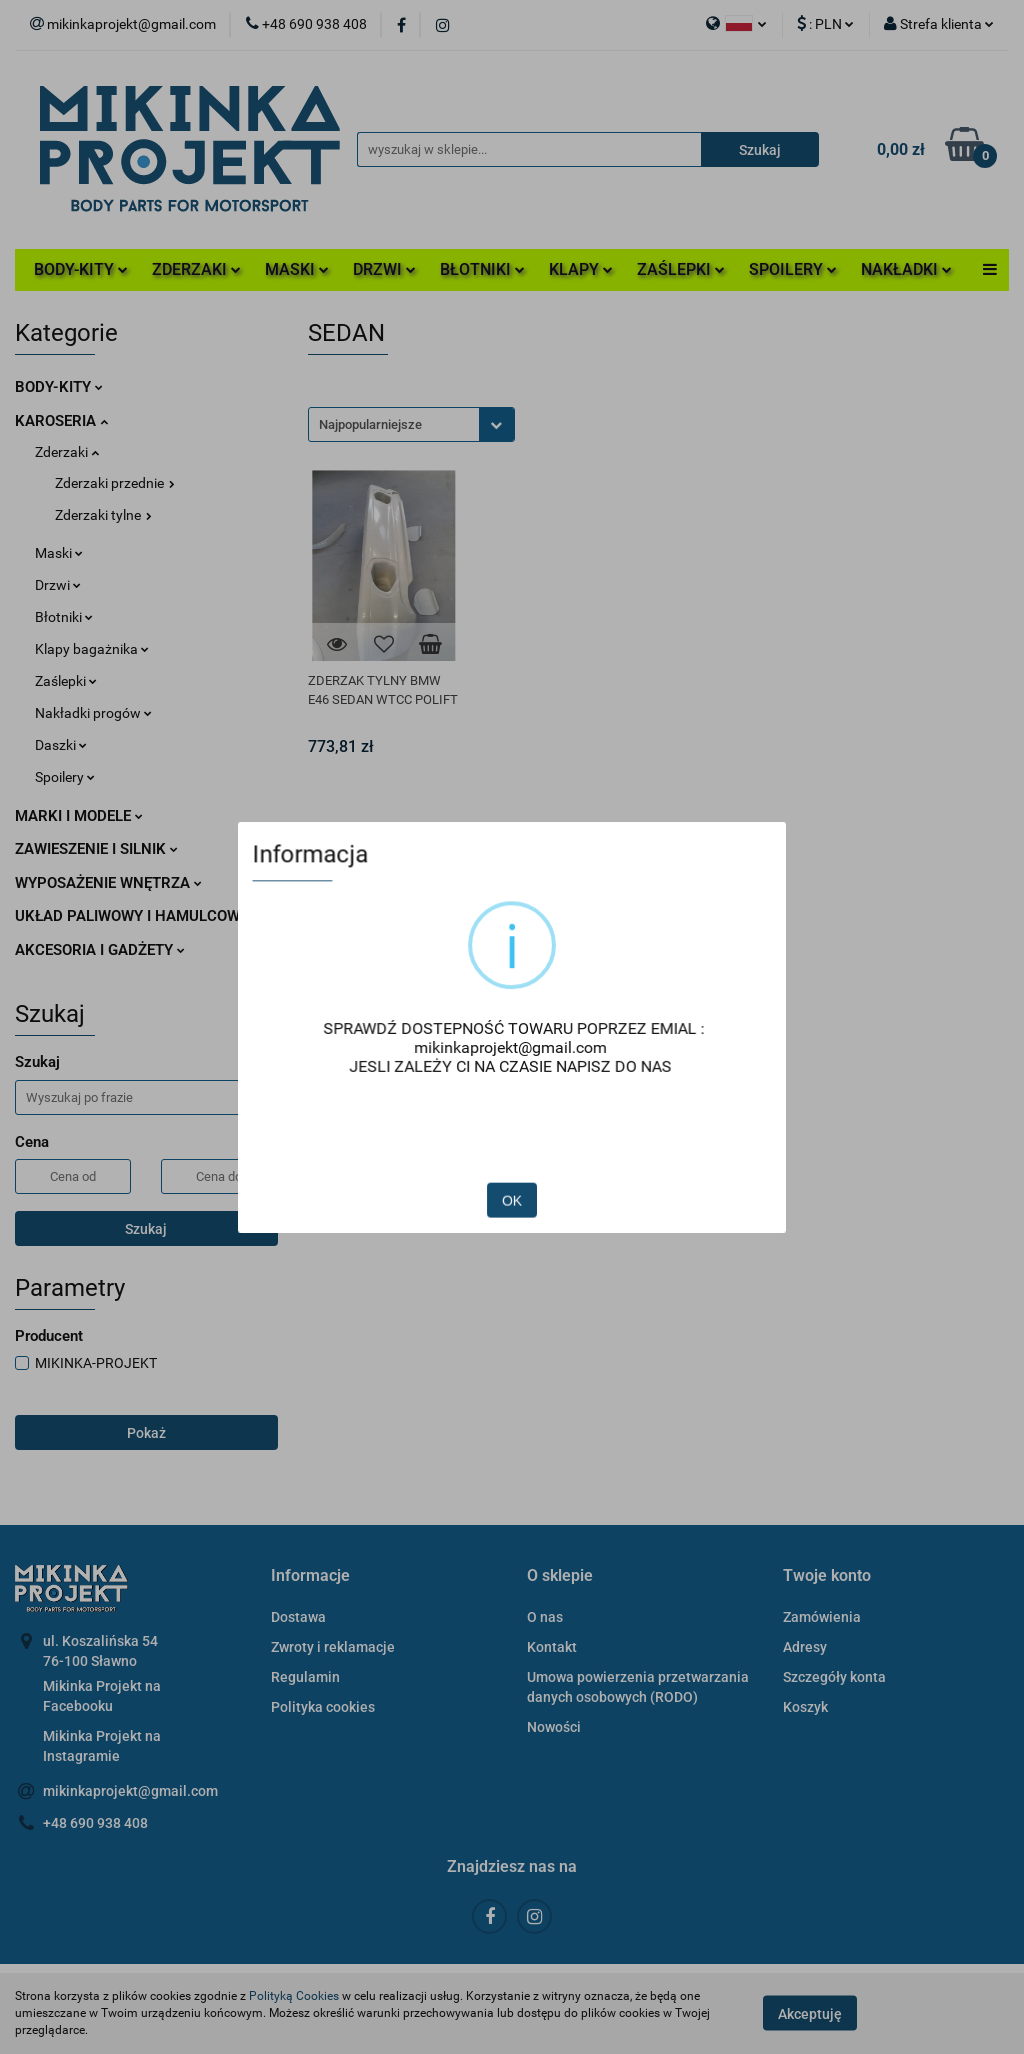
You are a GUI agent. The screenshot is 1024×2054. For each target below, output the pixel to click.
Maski (59, 553)
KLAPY (581, 269)
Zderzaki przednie (115, 483)
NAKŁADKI (906, 269)
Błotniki (64, 617)
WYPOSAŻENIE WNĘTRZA (108, 883)
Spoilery (65, 777)
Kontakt (552, 1647)
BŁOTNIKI (482, 269)
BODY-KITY (81, 269)
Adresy (805, 1647)
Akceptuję (810, 2014)
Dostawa (298, 1617)
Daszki (61, 745)
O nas (545, 1617)
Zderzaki (67, 452)
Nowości (554, 1727)
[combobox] (411, 424)
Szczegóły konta (834, 1677)
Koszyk (805, 1707)
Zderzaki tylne (103, 515)
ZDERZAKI (196, 269)
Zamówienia (822, 1617)
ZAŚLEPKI (681, 269)
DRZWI (384, 269)
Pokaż (146, 1433)
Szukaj (146, 1229)
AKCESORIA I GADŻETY (100, 950)
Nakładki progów (93, 713)
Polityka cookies (323, 1707)
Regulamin (305, 1677)
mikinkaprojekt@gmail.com (130, 1791)
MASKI (297, 269)
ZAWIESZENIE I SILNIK (96, 849)
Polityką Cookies (294, 1996)
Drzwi (58, 585)
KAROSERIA (61, 421)
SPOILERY (793, 269)
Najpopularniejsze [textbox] (370, 424)
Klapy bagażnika (92, 649)
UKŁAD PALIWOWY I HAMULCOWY (138, 916)
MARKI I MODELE (79, 816)
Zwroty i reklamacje (333, 1647)
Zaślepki (66, 681)
